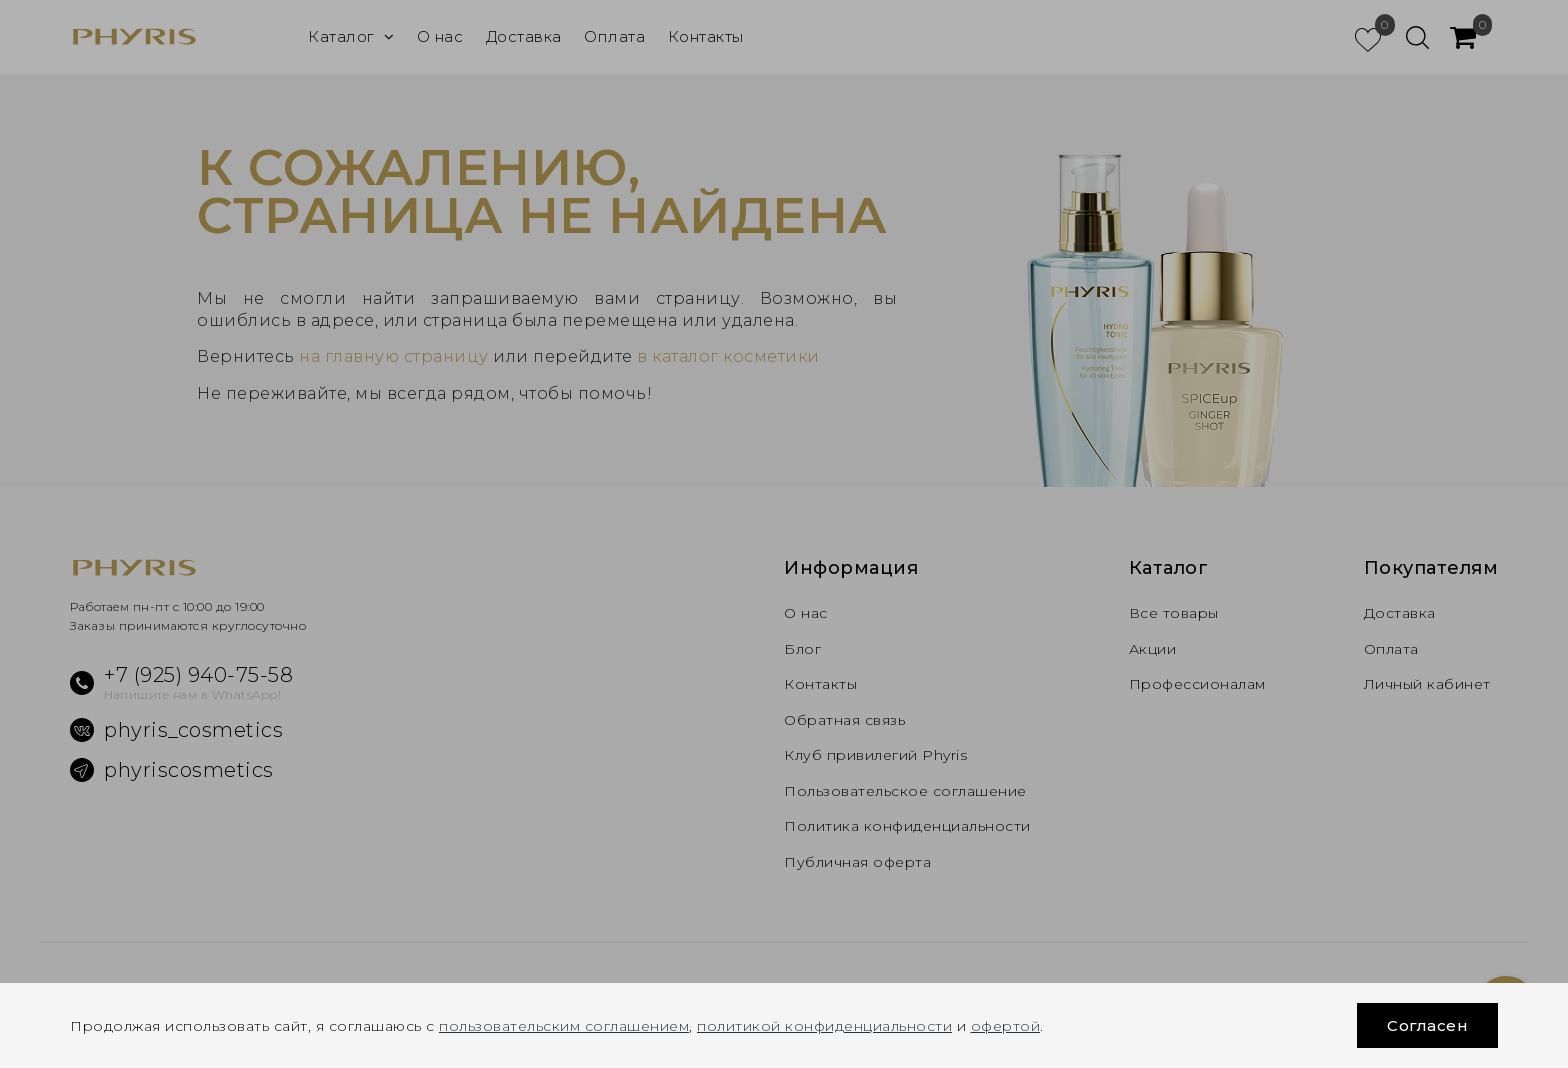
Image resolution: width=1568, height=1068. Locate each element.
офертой (1006, 1026)
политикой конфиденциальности (824, 1026)
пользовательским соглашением (564, 1026)
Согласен (1427, 1025)
